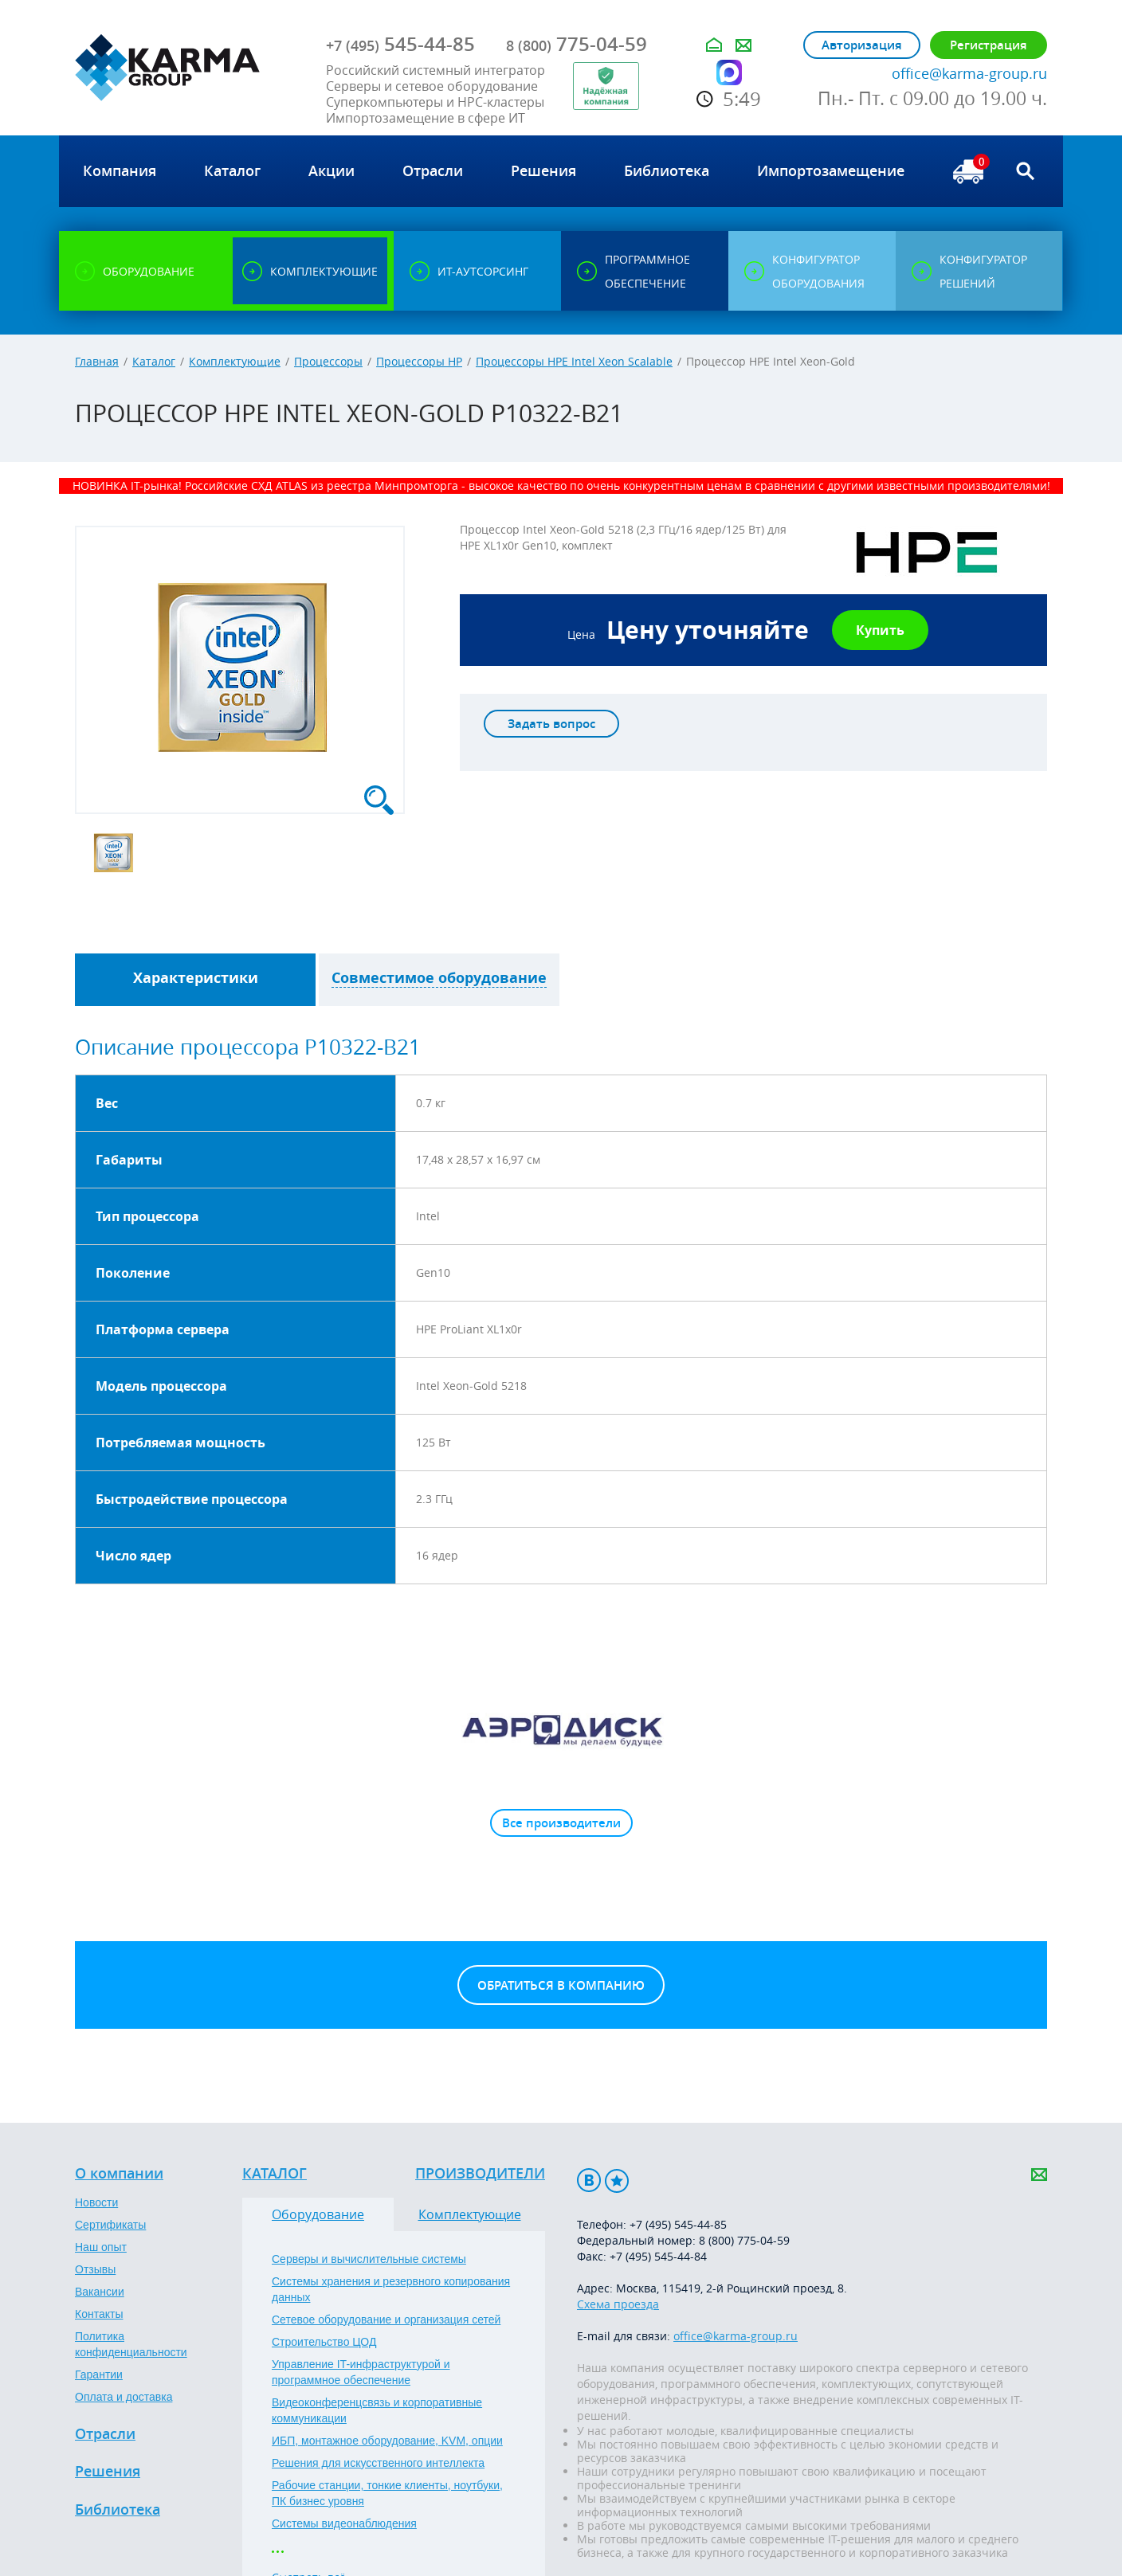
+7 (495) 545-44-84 (658, 2256)
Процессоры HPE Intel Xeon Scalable (574, 361)
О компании (119, 2174)
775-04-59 (576, 43)
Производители (480, 2174)
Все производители (561, 1823)
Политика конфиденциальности (131, 2344)
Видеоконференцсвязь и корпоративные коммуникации (377, 2410)
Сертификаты (110, 2224)
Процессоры (328, 361)
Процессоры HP (419, 361)
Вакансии (99, 2291)
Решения (107, 2471)
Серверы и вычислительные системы (369, 2259)
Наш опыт (101, 2247)
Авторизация (862, 45)
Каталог (153, 361)
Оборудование (318, 2214)
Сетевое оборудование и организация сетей (386, 2319)
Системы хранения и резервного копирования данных (391, 2289)
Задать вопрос (551, 723)
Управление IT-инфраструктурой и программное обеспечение (361, 2372)
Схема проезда (618, 2304)
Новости (96, 2202)
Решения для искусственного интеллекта (378, 2463)
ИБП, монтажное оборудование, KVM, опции (387, 2440)
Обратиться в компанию (561, 1985)
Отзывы (95, 2269)
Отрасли (105, 2434)
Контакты (99, 2314)
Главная (97, 361)
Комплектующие (234, 361)
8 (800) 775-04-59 (744, 2240)
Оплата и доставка (123, 2396)
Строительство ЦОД (324, 2341)
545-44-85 (400, 43)
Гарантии (99, 2374)
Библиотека (117, 2510)
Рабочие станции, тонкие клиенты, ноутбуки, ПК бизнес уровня (387, 2493)
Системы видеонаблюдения (344, 2523)
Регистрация (988, 45)
